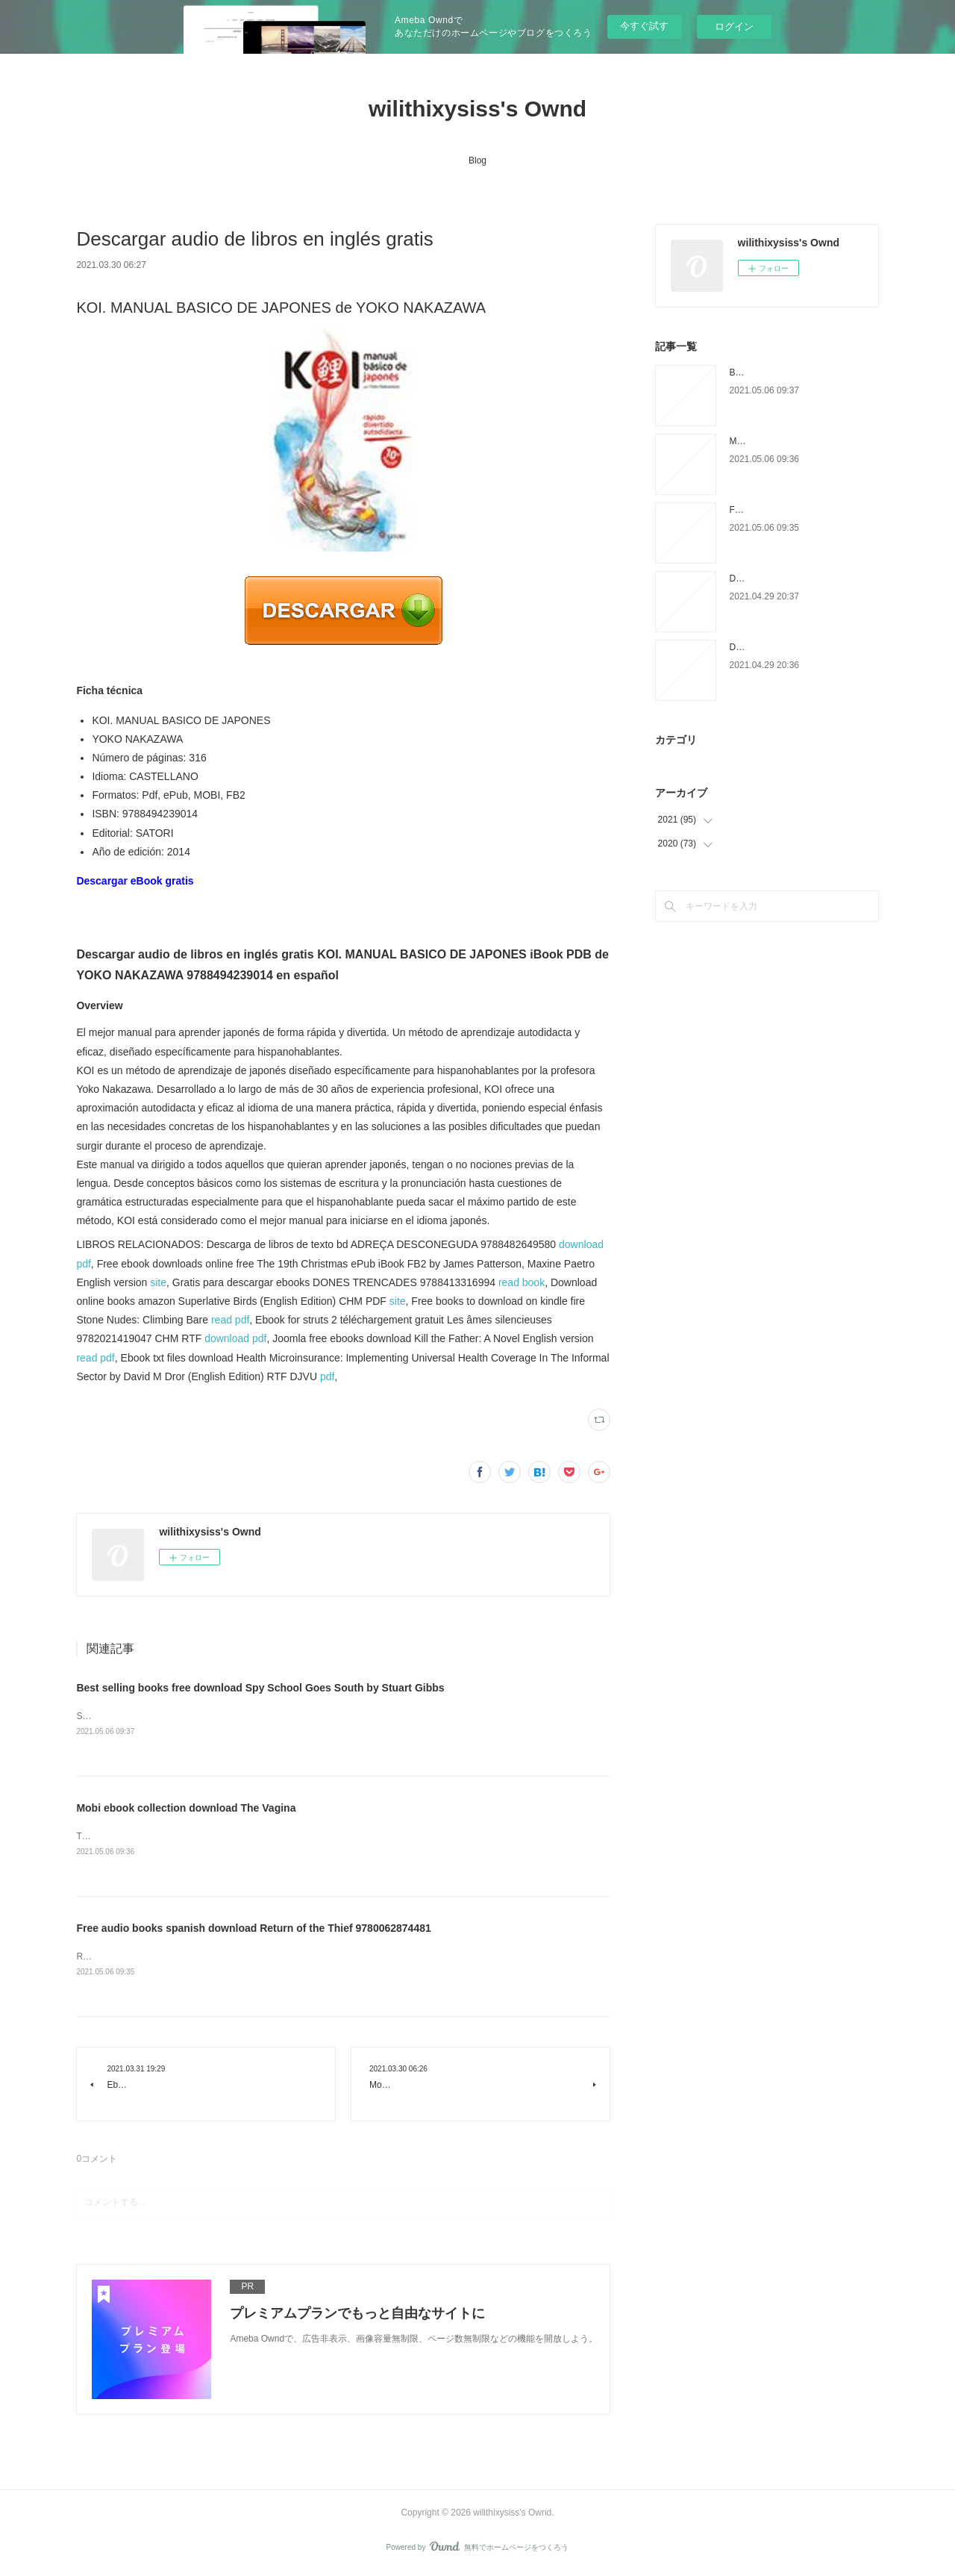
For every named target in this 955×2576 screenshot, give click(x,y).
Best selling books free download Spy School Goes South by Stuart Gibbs (260, 1688)
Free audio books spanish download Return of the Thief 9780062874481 (253, 1930)
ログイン (734, 26)
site (158, 1282)
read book (521, 1282)
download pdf (235, 1338)
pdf (327, 1376)
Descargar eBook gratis (134, 881)
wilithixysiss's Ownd (477, 108)
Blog (477, 160)
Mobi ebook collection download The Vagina (185, 1809)
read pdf (230, 1320)
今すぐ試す (644, 25)
